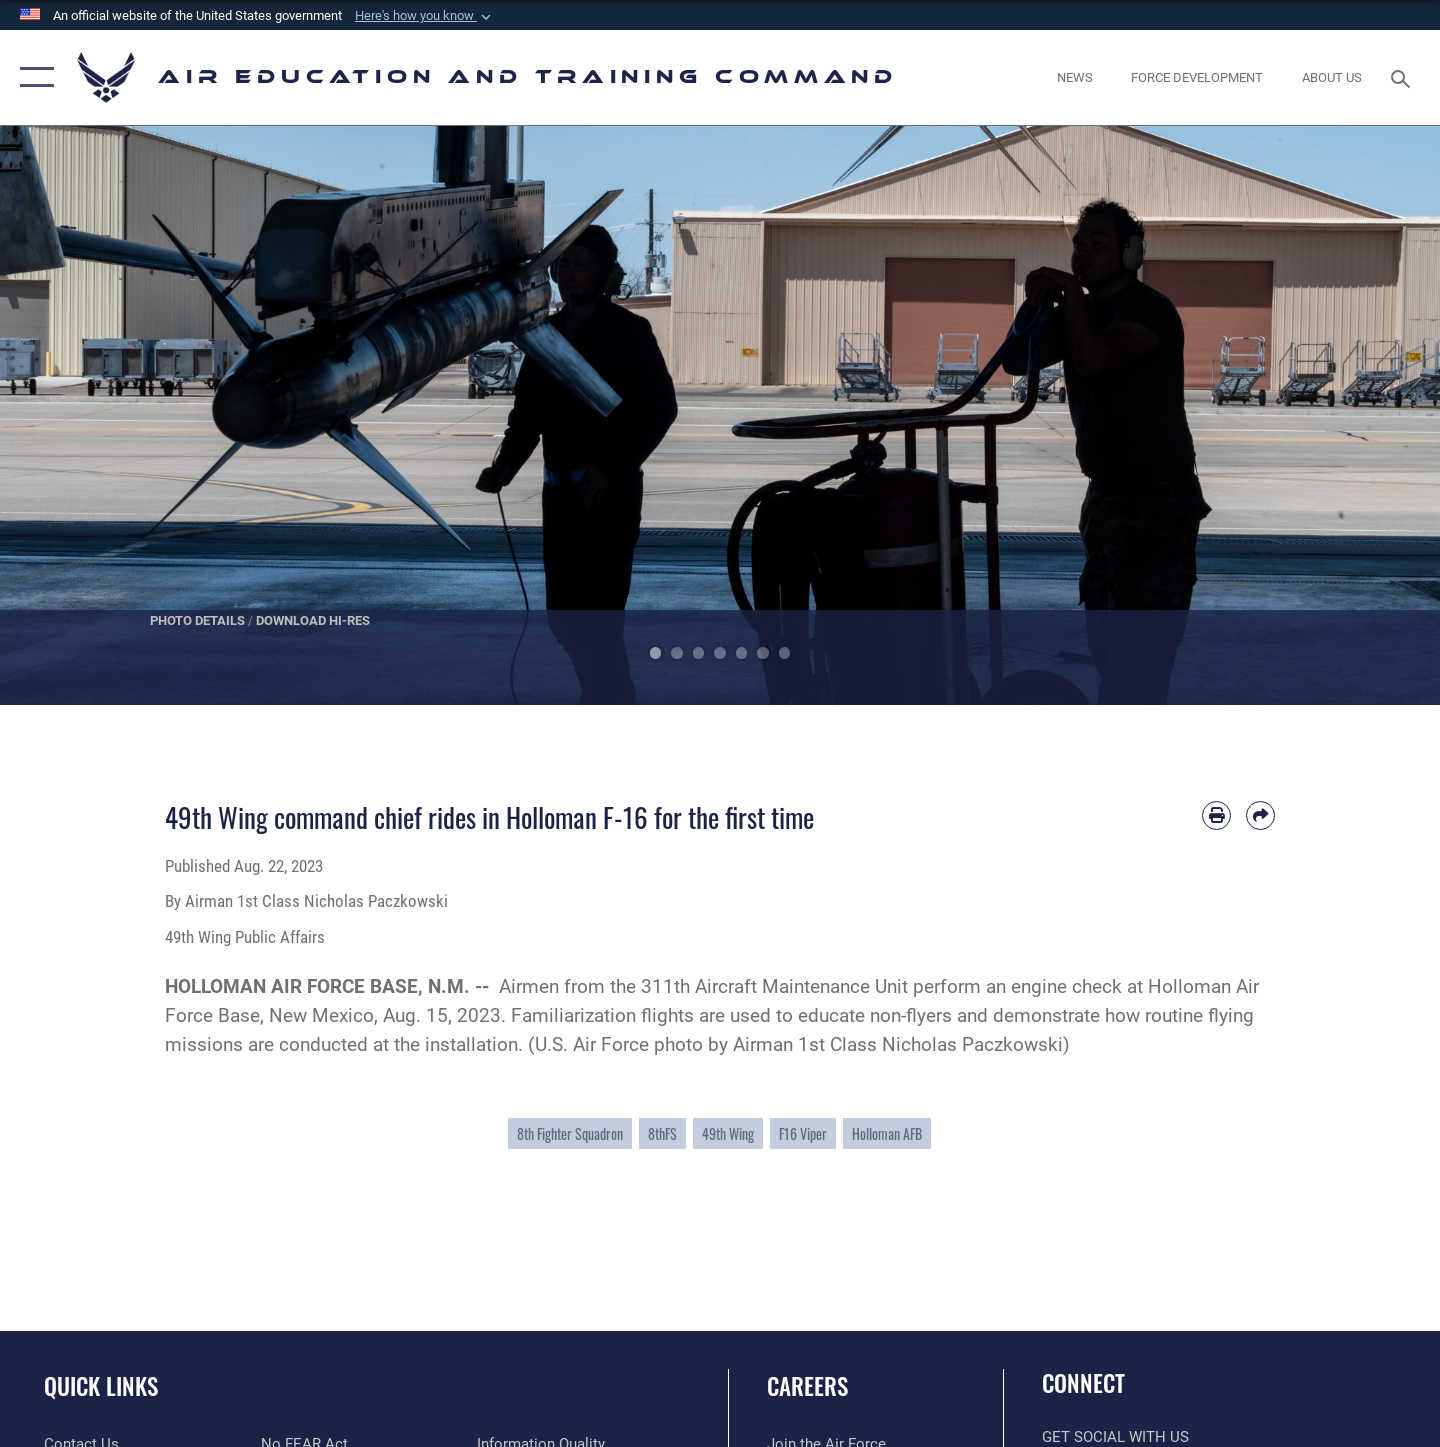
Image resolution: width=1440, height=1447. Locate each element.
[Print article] (1216, 815)
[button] (425, 16)
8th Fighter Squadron (570, 1133)
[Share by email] (1260, 815)
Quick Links (101, 1386)
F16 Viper (803, 1133)
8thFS (662, 1133)
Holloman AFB (887, 1133)
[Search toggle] (1403, 77)
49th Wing (728, 1133)
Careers (807, 1386)
